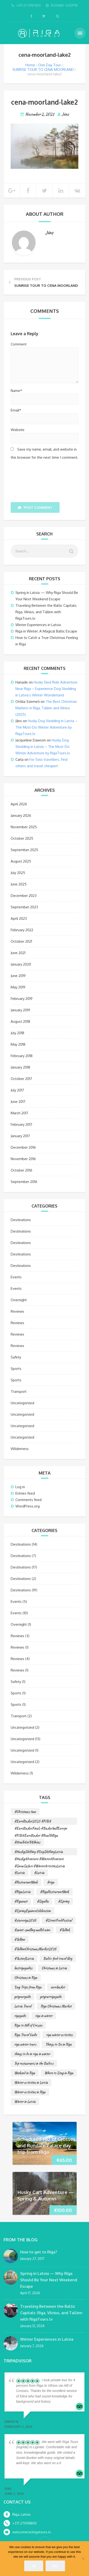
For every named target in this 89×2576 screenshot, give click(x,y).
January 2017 (20, 1136)
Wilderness (20, 1448)
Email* (16, 410)
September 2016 (24, 1181)
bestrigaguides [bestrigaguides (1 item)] (23, 1968)
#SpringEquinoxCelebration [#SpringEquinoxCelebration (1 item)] (32, 1910)
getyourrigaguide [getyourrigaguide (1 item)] (50, 1996)
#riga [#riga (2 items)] (50, 1882)
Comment (19, 344)
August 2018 (20, 1021)
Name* (16, 390)
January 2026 (21, 815)
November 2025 (24, 827)
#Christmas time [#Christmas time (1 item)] (25, 1811)
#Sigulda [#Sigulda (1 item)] (43, 1901)
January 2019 (20, 1010)
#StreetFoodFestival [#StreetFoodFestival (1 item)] (58, 1920)
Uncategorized (22, 1403)
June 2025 (19, 884)
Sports (16, 1368)
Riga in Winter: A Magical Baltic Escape (46, 631)
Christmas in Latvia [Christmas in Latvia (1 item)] (54, 1968)
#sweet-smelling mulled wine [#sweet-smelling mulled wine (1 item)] (32, 1930)
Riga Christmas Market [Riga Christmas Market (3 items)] (56, 2006)
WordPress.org (27, 1506)
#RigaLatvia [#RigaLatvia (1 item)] (22, 1891)
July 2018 (17, 1033)
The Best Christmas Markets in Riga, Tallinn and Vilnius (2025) (46, 708)
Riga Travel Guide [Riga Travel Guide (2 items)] (25, 2034)
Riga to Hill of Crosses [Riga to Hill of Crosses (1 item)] (28, 2025)
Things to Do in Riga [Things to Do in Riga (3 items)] (58, 2044)
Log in (20, 1487)
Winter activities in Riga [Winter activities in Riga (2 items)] (30, 2092)
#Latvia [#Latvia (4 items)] (19, 1872)
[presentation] (30, 480)
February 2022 (22, 930)
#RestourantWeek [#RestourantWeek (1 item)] (26, 1882)
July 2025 (18, 872)
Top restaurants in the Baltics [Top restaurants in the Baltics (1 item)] (33, 2063)
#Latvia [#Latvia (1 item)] (39, 1872)
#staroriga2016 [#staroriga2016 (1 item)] (25, 1920)
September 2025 (24, 850)
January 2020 (21, 964)
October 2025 (22, 838)
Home (30, 65)
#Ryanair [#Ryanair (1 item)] (21, 1901)
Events (16, 1277)
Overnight (19, 1300)
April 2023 (19, 918)
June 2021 (18, 953)
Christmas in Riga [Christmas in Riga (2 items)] (25, 1977)
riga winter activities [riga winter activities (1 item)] (59, 2034)
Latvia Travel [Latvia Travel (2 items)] (22, 2006)
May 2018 (18, 1044)
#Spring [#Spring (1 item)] (63, 1901)
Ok (33, 2566)
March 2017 (19, 1113)
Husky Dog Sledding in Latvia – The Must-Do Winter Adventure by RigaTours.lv (46, 727)
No (55, 2566)
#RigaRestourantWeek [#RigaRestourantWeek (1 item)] (54, 1891)
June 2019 (18, 975)
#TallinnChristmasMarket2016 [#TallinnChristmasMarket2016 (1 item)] (35, 1949)
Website (17, 429)
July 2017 (17, 1090)
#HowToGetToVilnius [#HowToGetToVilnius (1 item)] (27, 1842)
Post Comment (35, 507)
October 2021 (21, 941)
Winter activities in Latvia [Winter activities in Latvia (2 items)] (31, 2082)
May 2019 (18, 987)
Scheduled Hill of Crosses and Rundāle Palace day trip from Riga (46, 2145)
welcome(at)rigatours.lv (31, 2532)
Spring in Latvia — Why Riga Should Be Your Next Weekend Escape (48, 2280)
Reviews (17, 1311)
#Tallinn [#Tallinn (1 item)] (19, 1939)
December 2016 (23, 1147)
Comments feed (28, 1499)
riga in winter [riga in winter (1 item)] (43, 2015)
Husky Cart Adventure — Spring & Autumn (45, 2195)
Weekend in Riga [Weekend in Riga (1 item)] (24, 2073)
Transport (19, 1391)
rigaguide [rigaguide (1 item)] (20, 2015)
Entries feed (25, 1493)
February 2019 (22, 998)
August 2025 (21, 861)
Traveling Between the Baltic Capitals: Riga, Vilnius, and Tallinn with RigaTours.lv (46, 612)
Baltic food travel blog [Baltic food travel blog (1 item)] (57, 1958)
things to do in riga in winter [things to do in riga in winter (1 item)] (32, 2054)
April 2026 (19, 804)
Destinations (21, 1220)
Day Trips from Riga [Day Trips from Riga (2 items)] (28, 1987)
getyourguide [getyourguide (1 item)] (22, 1996)
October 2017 (21, 1078)
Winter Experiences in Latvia (38, 624)
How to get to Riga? (38, 2252)
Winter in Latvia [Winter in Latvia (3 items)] (25, 2101)
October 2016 (21, 1170)
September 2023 (24, 907)
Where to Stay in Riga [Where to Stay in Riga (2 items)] (58, 2073)
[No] (83, 2558)
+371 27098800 (24, 2523)
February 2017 (21, 1124)
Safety (16, 1357)
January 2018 (20, 1067)
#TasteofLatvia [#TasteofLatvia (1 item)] (24, 1958)
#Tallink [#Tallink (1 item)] (64, 1930)
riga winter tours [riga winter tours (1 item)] (25, 2044)
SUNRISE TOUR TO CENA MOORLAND (43, 69)
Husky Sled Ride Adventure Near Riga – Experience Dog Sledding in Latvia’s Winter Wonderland (46, 688)
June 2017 (18, 1101)
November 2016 (23, 1159)
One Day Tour (49, 65)
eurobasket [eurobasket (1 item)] (58, 1987)
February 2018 (22, 1056)
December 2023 (24, 895)
